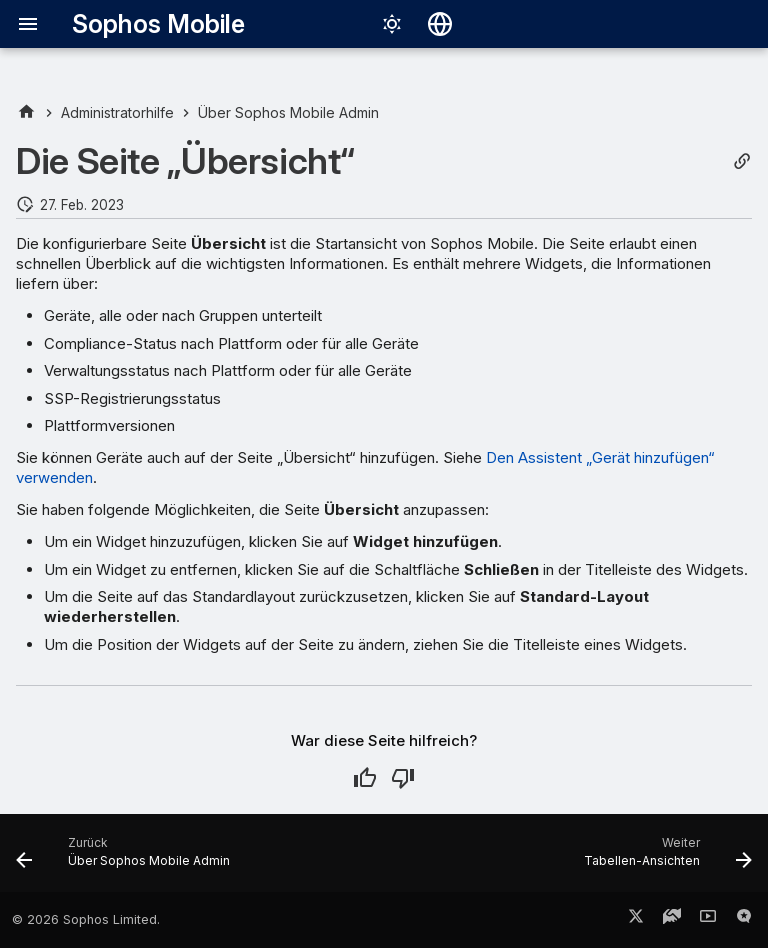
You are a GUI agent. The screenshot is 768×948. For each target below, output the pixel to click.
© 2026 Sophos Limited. (86, 919)
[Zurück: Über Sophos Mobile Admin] (126, 859)
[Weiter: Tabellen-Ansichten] (664, 859)
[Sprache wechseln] (440, 24)
